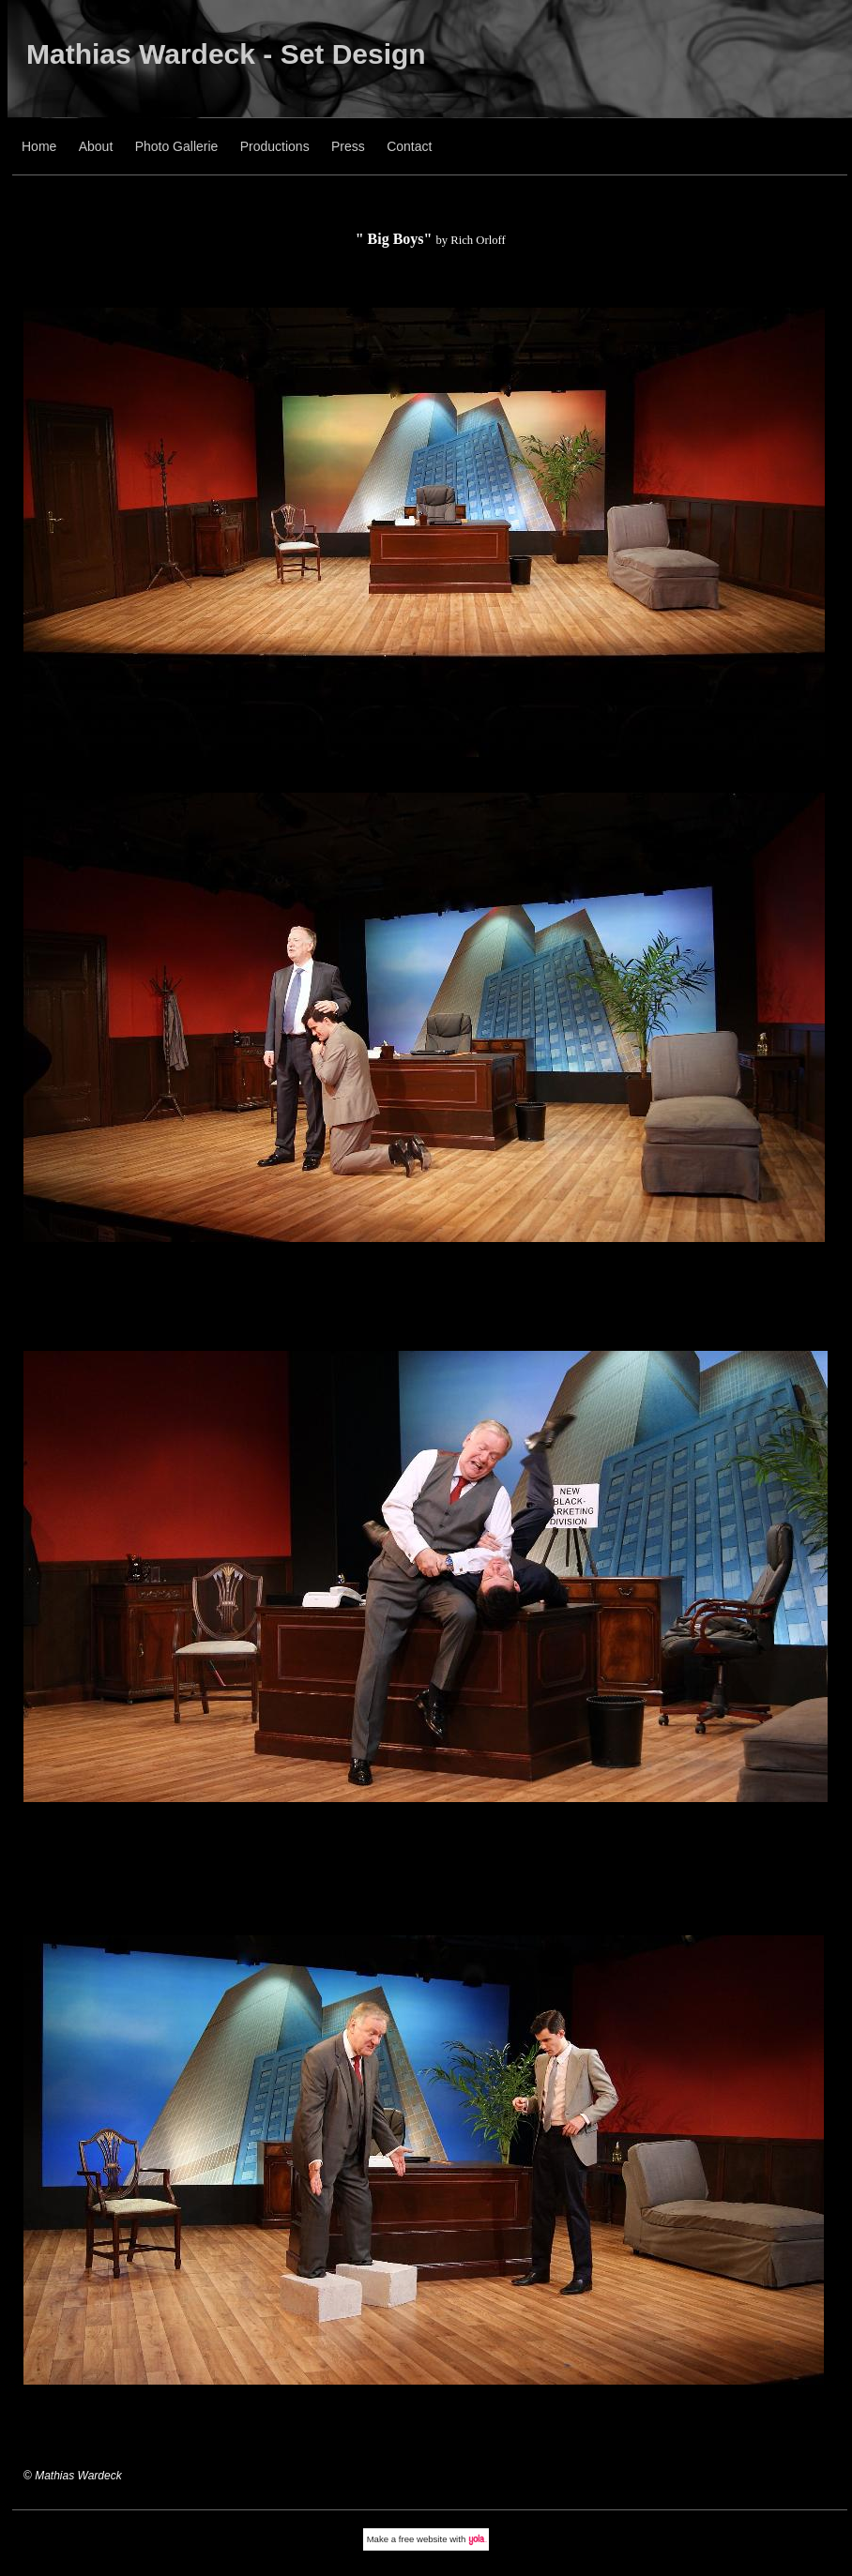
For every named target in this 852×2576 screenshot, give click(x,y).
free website (423, 2539)
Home (39, 146)
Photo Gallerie (177, 146)
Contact (409, 146)
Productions (275, 146)
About (96, 146)
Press (348, 146)
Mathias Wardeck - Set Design (226, 53)
